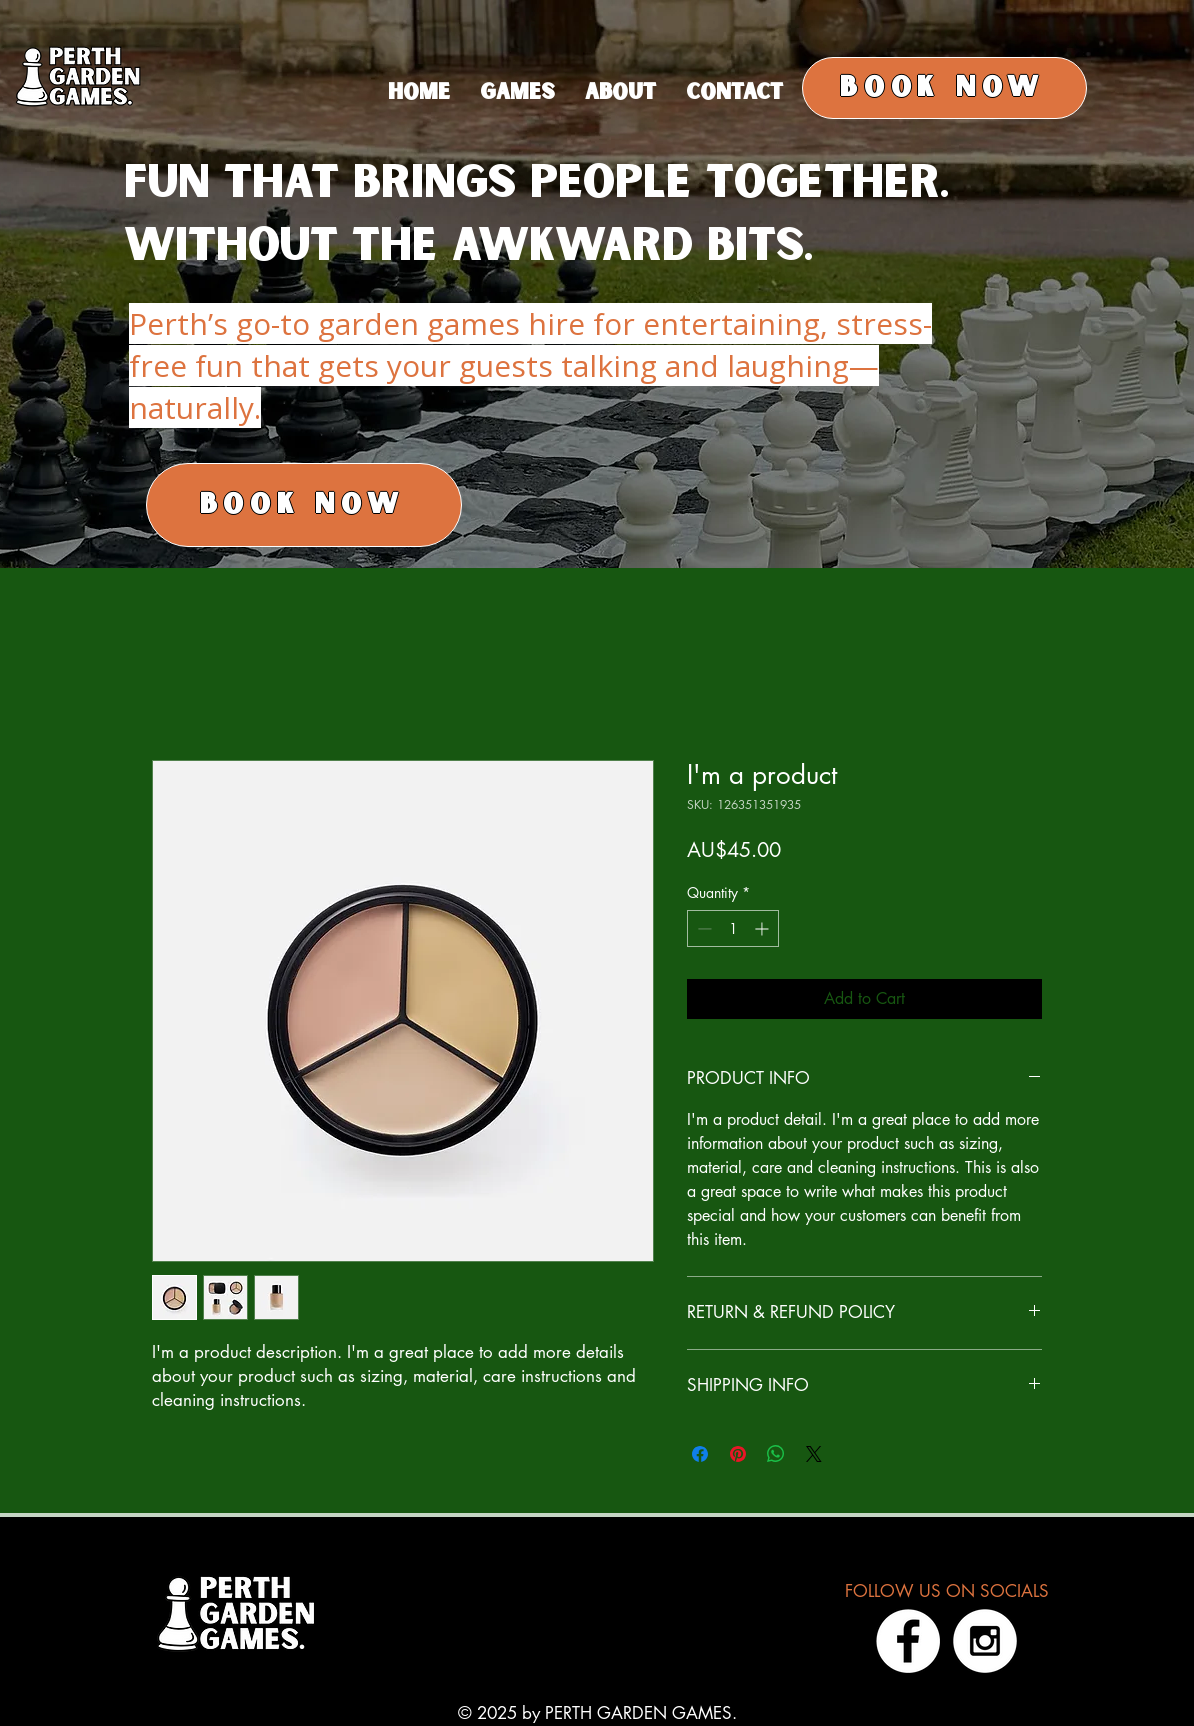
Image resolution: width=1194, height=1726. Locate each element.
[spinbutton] (733, 928)
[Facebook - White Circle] (908, 1641)
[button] (620, 93)
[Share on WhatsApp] (776, 1454)
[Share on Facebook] (700, 1454)
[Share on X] (814, 1454)
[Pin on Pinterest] (738, 1454)
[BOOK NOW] (944, 88)
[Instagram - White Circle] (985, 1641)
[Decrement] (702, 928)
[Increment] (763, 928)
